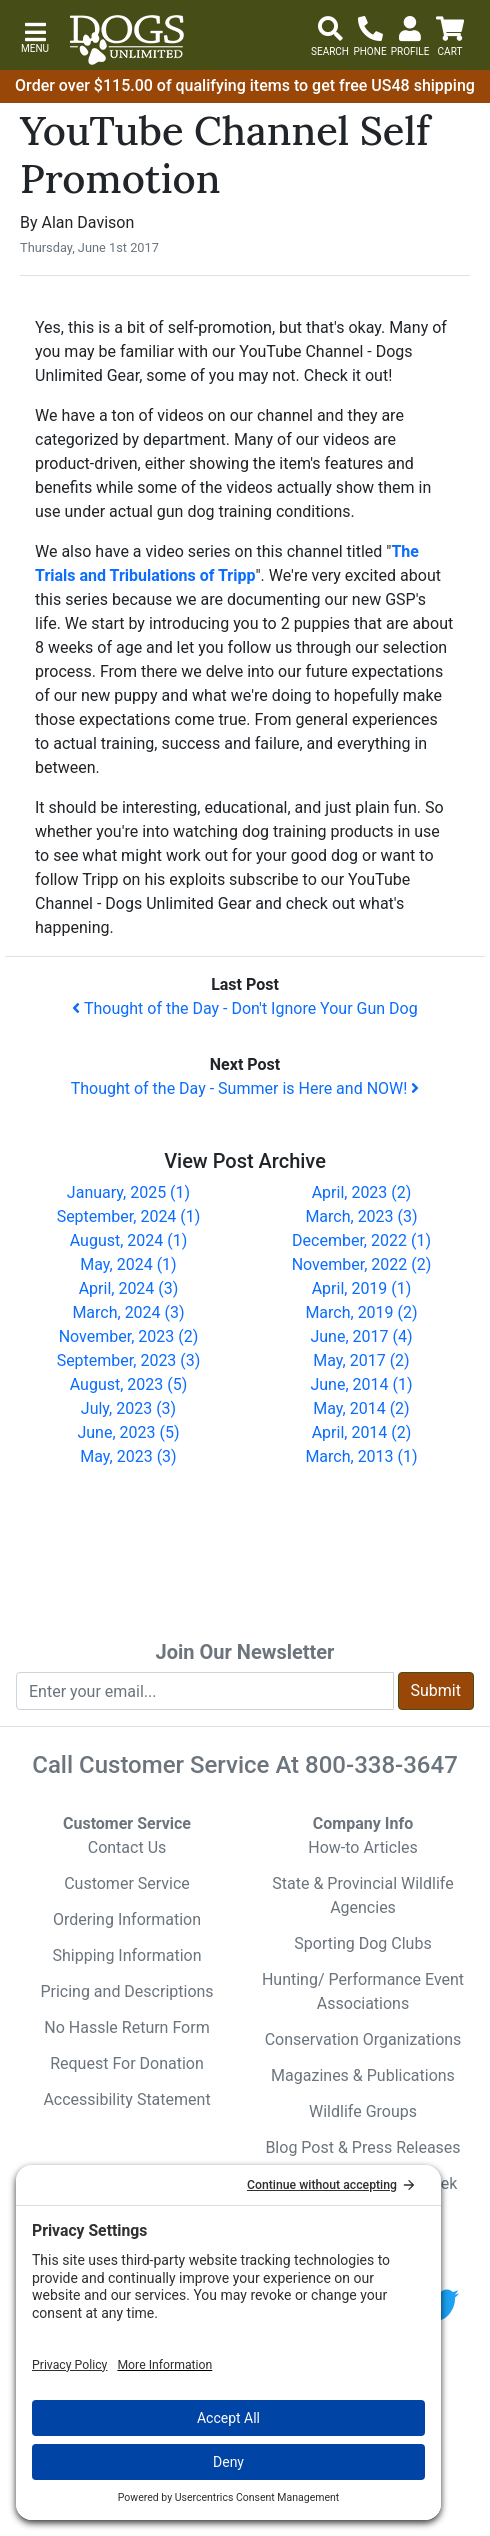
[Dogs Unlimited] (127, 40)
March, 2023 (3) (361, 1216)
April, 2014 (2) (362, 1432)
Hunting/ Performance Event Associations (363, 1991)
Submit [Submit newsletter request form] (436, 1690)
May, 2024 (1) (128, 1264)
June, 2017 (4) (361, 1336)
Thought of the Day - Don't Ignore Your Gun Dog (244, 1008)
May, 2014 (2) (361, 1408)
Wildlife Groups (363, 2111)
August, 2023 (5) (129, 1384)
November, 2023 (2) (129, 1336)
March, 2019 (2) (361, 1312)
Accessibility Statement (126, 2099)
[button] (35, 35)
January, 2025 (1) (128, 1192)
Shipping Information (127, 1955)
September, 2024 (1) (129, 1216)
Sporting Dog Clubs (362, 1943)
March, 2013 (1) (361, 1456)
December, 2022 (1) (361, 1240)
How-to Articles (363, 1847)
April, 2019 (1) (362, 1288)
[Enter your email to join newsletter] (205, 1691)
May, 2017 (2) (361, 1360)
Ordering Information (127, 1919)
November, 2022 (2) (362, 1264)
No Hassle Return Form (126, 2027)
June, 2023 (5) (128, 1432)
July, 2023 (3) (128, 1408)
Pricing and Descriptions (126, 1991)
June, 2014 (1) (361, 1384)
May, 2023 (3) (128, 1456)
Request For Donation (127, 2063)
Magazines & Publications (363, 2075)
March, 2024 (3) (128, 1312)
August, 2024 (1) (129, 1240)
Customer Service (127, 1883)
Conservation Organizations (363, 2039)
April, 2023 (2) (362, 1192)
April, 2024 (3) (129, 1288)
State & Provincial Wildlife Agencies (362, 1895)
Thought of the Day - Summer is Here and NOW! (245, 1088)
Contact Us (127, 1847)
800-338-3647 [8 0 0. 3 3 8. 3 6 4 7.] (381, 1765)
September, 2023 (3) (129, 1360)
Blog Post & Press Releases (362, 2147)
